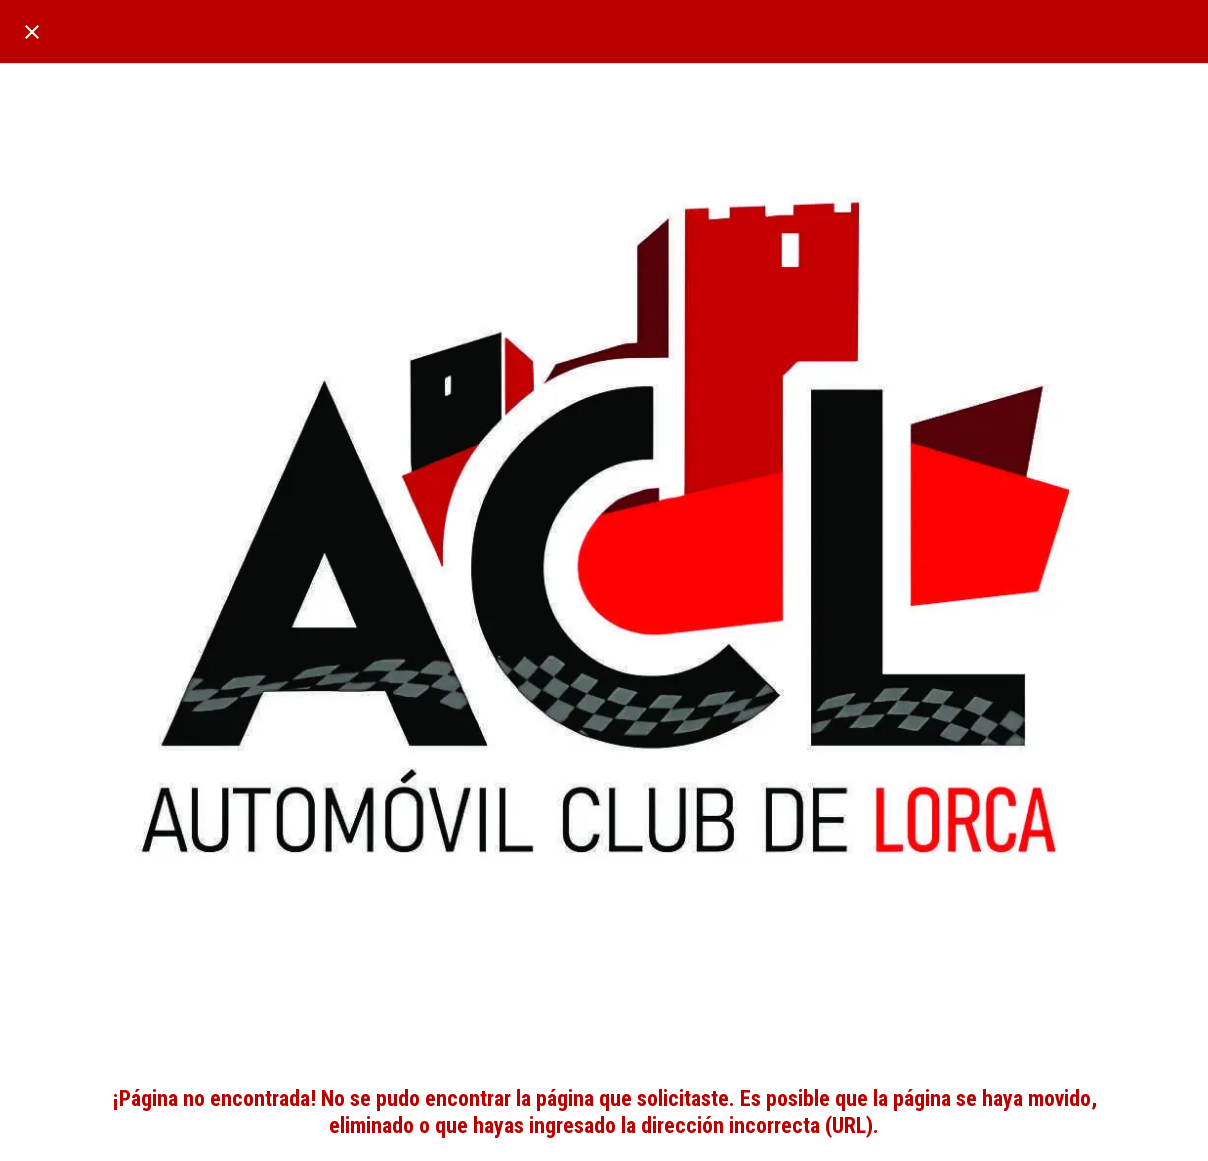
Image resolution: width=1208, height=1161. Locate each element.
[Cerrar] (32, 32)
